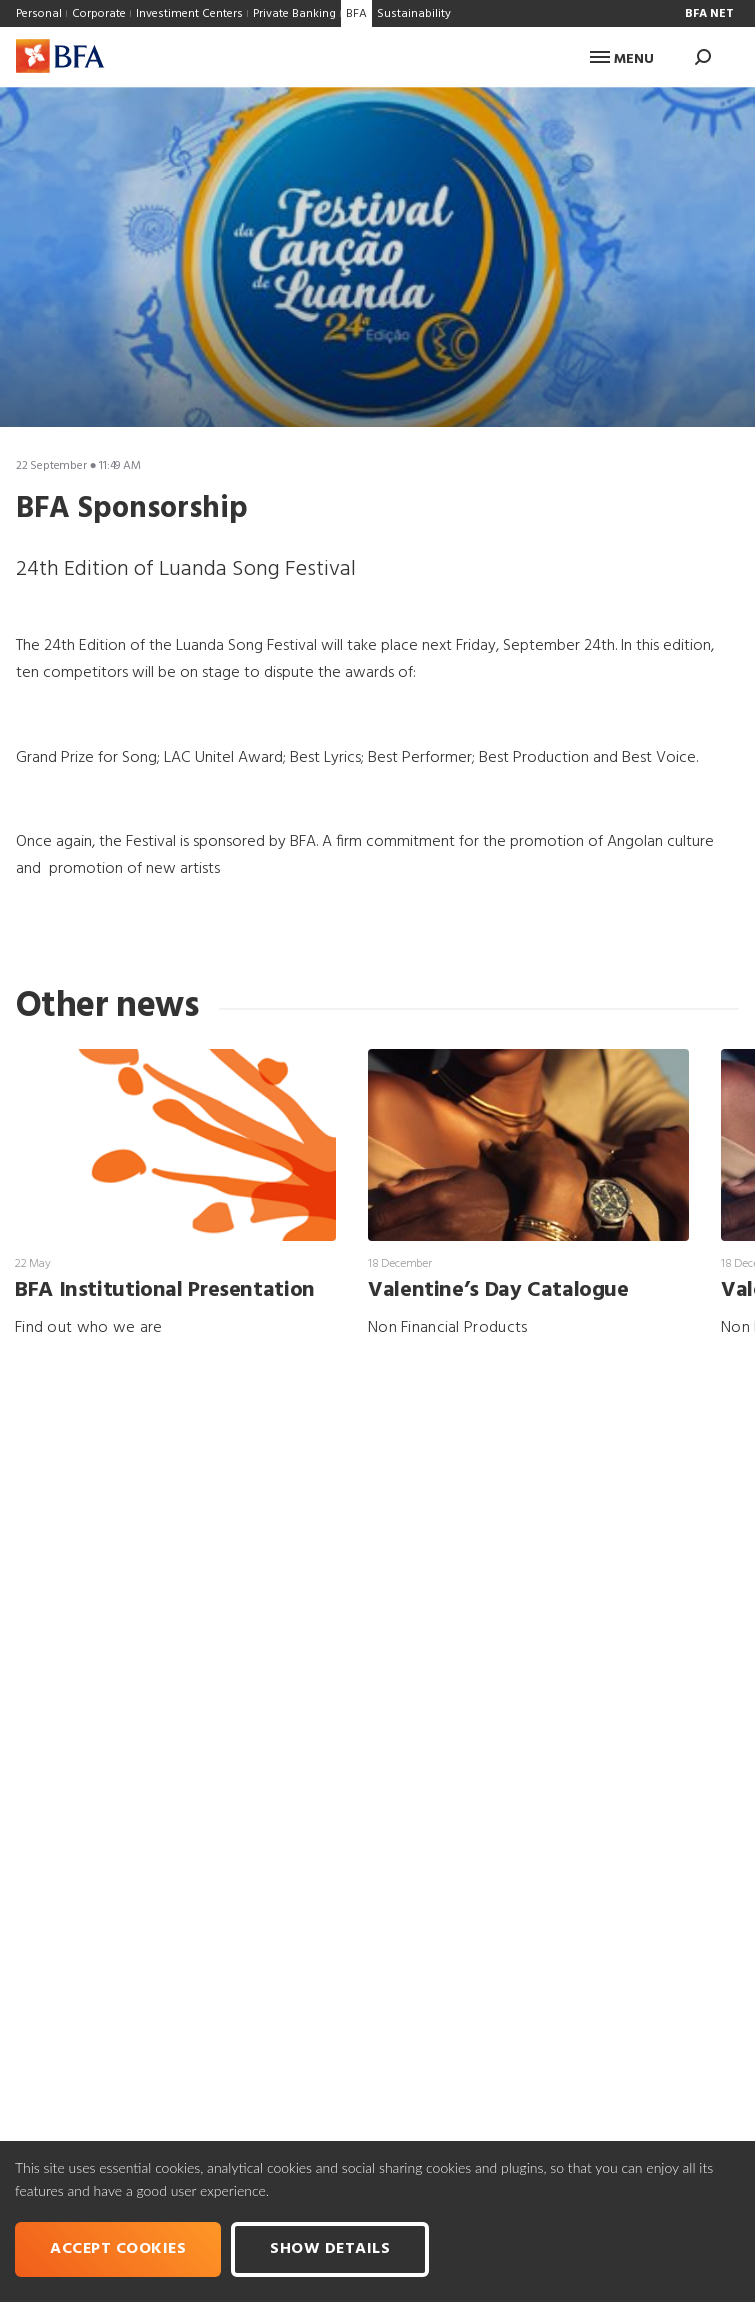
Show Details (330, 2249)
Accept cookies (118, 2249)
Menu (622, 59)
